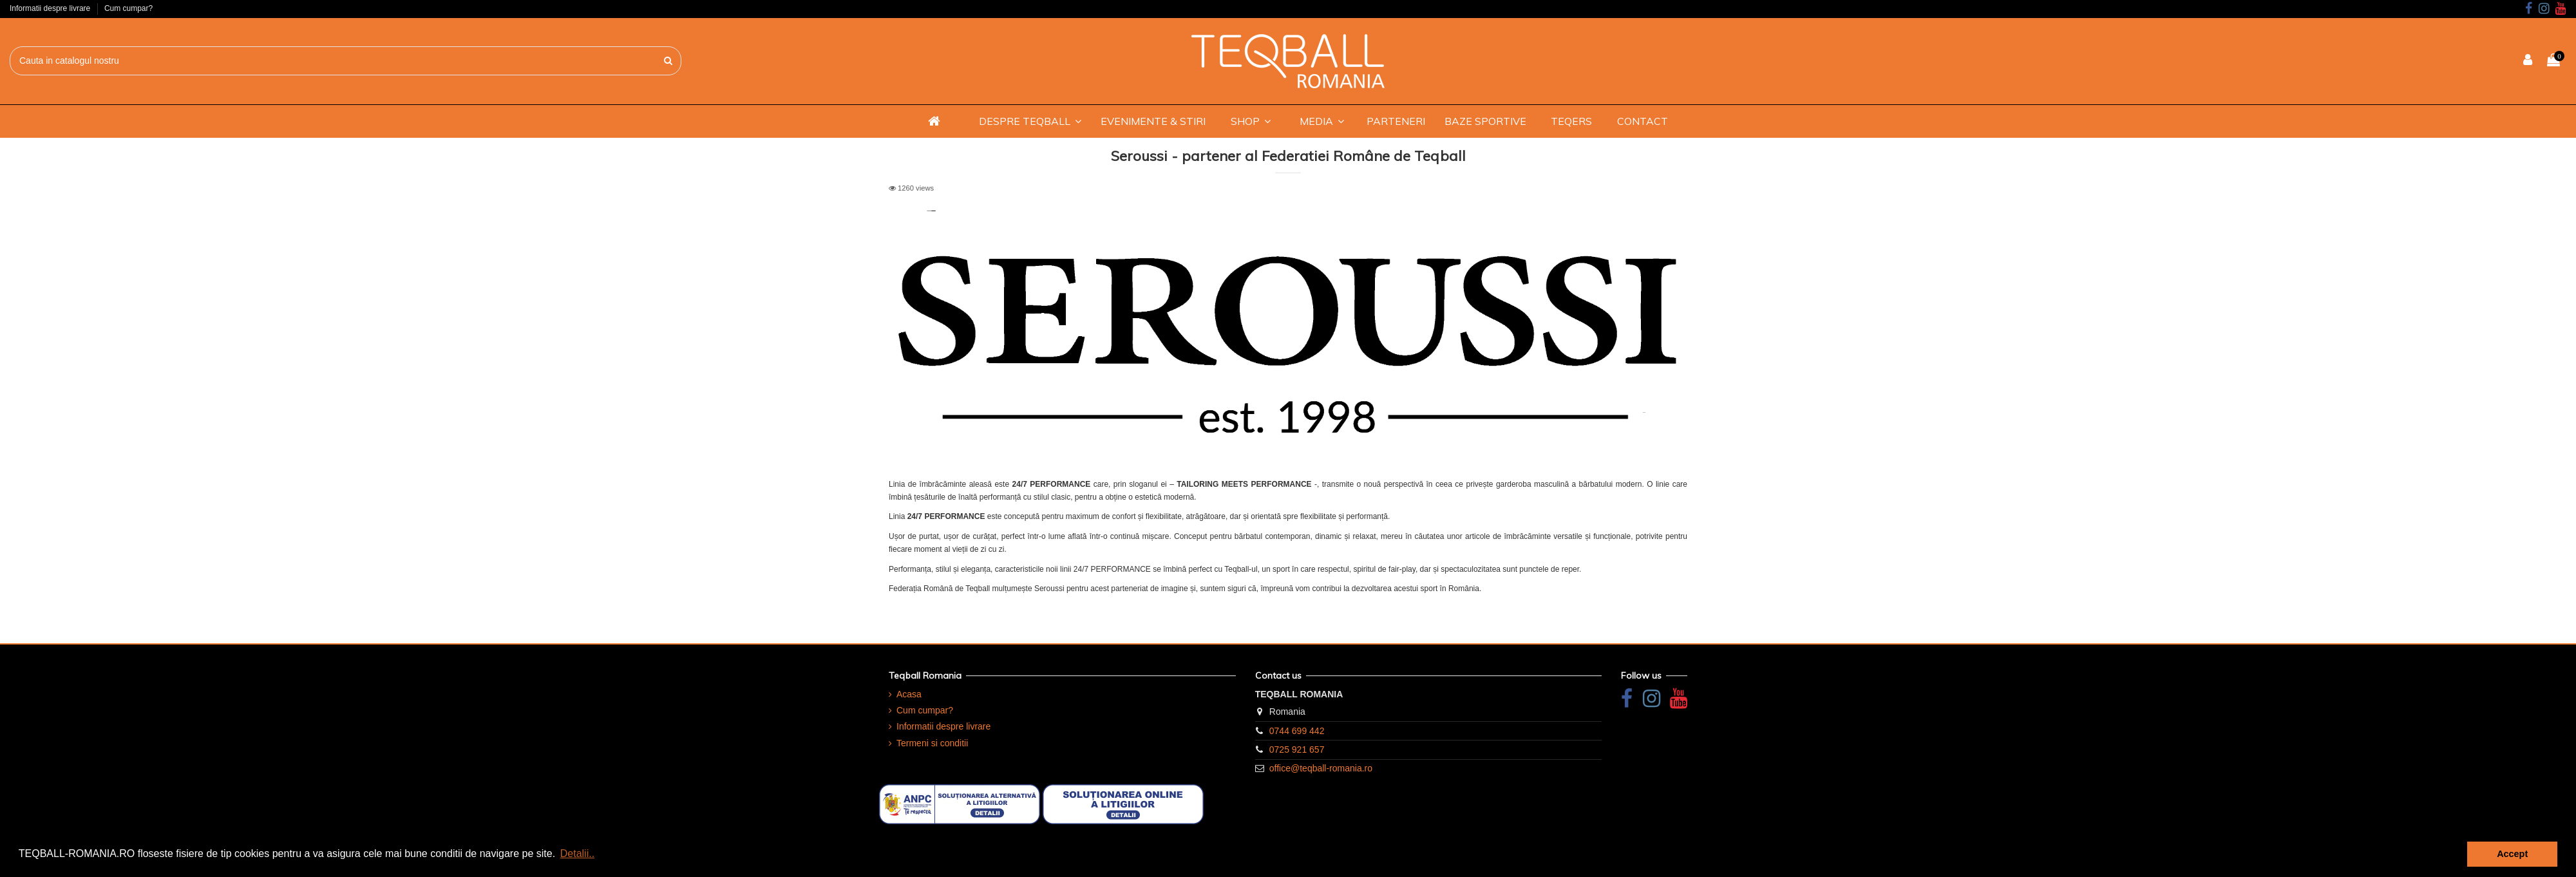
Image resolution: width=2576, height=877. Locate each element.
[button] (1030, 121)
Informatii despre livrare (51, 8)
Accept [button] (2512, 854)
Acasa (909, 694)
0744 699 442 (1297, 731)
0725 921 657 (1297, 749)
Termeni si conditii (932, 743)
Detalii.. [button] (577, 853)
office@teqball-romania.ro (1320, 768)
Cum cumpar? (128, 8)
